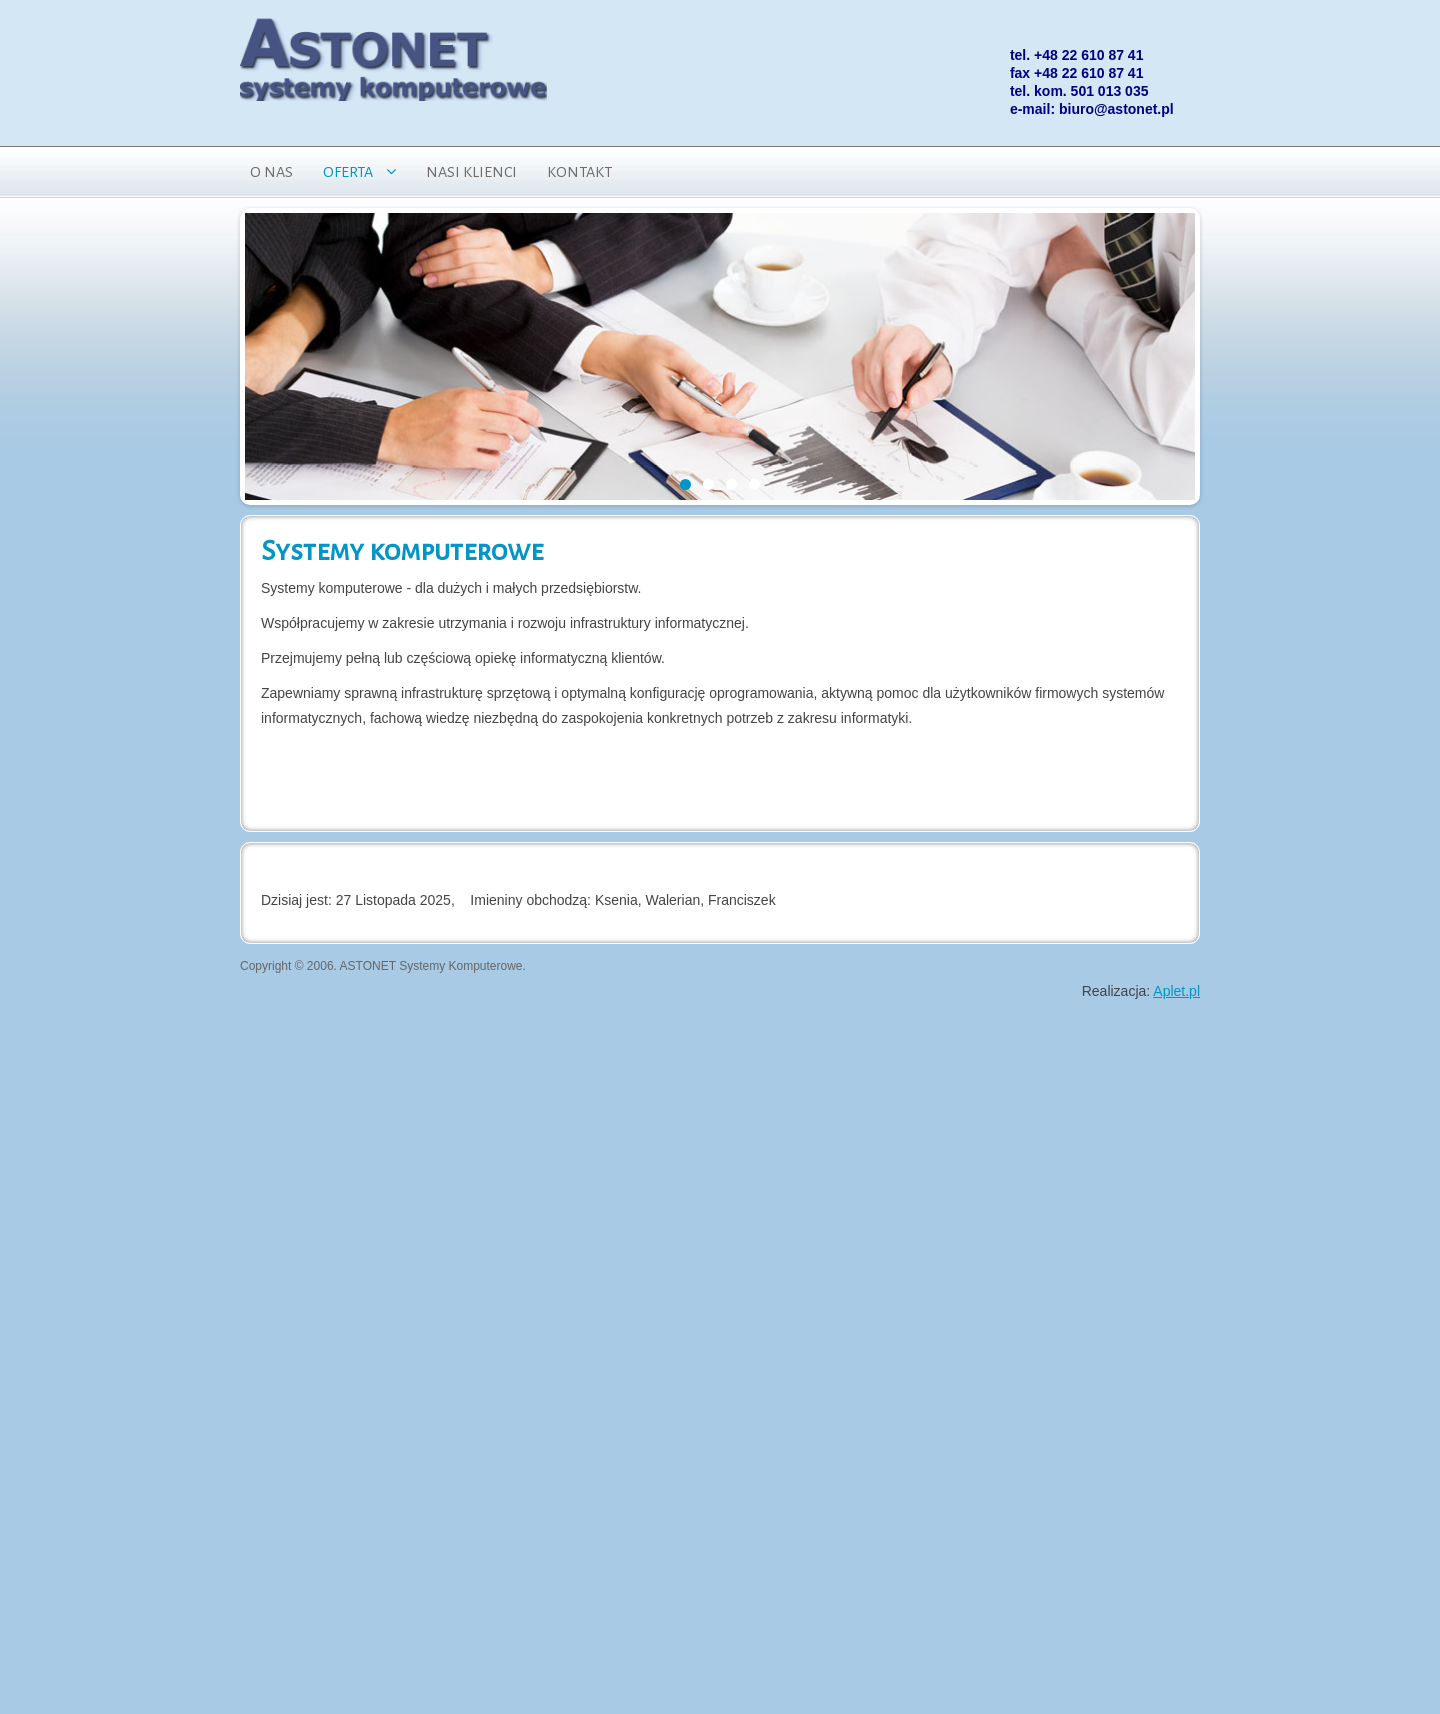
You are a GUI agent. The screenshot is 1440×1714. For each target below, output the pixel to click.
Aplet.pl (1176, 991)
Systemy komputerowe (402, 551)
